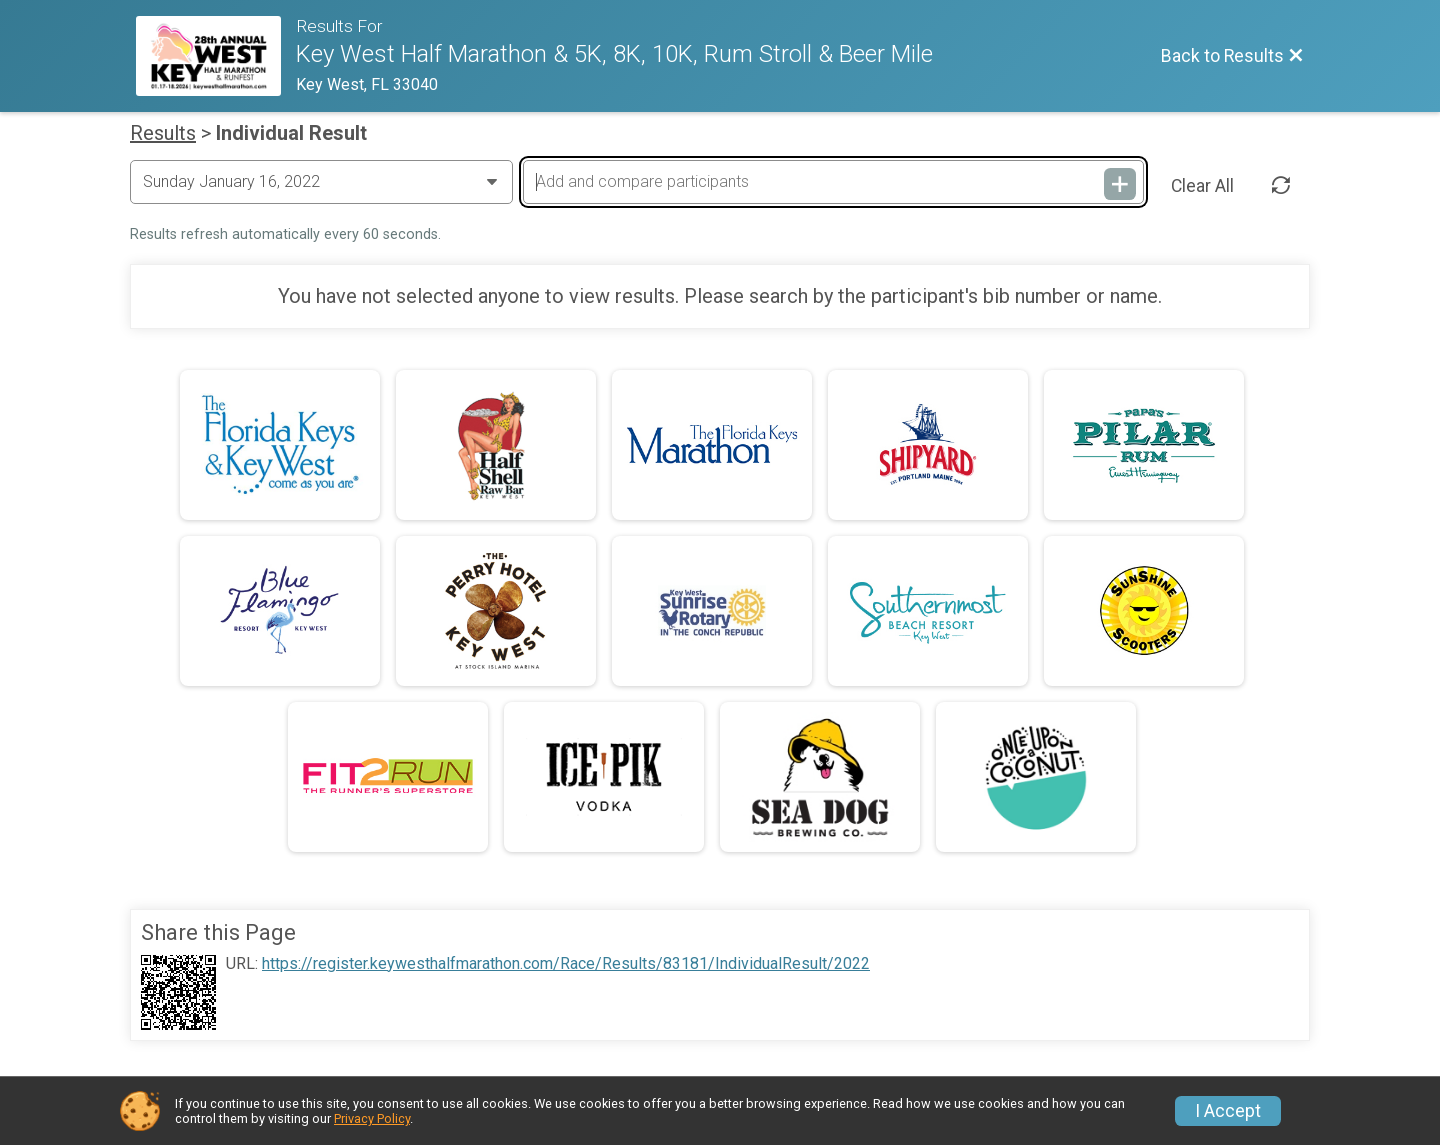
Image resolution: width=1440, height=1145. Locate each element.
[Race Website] (216, 56)
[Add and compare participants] (833, 182)
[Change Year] (321, 182)
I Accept (1228, 1111)
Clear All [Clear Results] (1202, 186)
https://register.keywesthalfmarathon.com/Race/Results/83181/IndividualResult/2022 (566, 964)
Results (163, 133)
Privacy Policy (372, 1118)
